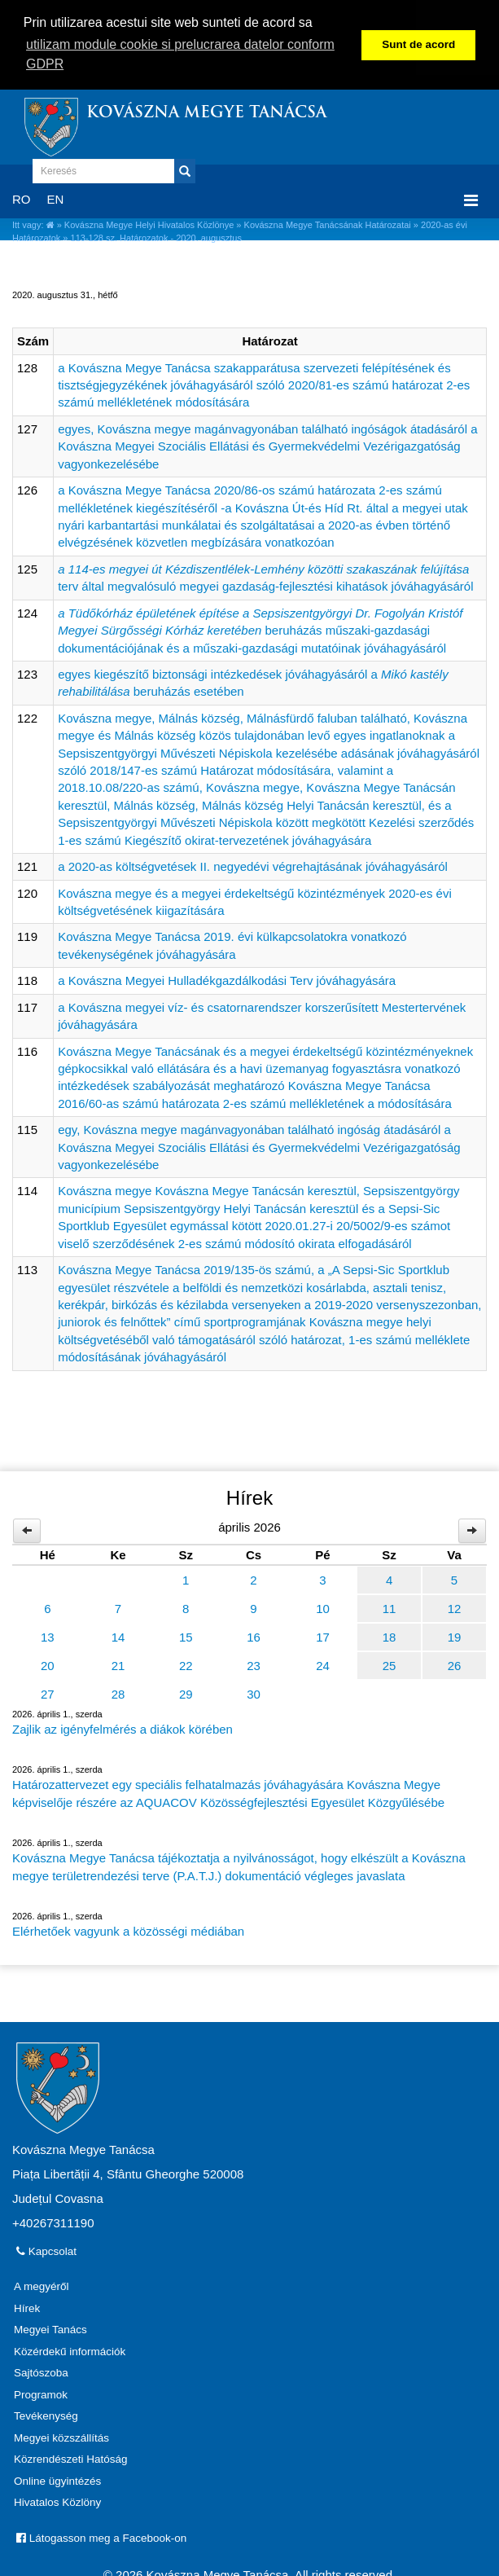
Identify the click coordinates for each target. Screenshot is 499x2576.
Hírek (27, 2307)
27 (48, 1692)
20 (48, 1664)
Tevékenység (46, 2414)
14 (118, 1635)
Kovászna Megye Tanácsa (206, 112)
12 (455, 1607)
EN (55, 197)
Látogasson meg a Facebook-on (101, 2536)
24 (323, 1664)
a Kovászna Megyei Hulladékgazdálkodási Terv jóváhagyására (227, 979)
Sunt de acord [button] (418, 44)
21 (118, 1664)
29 (186, 1692)
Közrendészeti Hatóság (71, 2457)
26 (455, 1664)
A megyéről (41, 2285)
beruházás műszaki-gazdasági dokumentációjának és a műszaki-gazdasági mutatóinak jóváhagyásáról (260, 628)
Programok (41, 2393)
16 (253, 1635)
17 (323, 1635)
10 (323, 1607)
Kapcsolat (46, 2250)
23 (253, 1664)
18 (389, 1635)
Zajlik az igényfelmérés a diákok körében (122, 1727)
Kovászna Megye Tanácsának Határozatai (327, 223)
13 (48, 1635)
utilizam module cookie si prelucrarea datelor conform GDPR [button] (180, 54)
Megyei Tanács (50, 2328)
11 (389, 1607)
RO (21, 197)
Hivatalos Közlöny (57, 2501)
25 (389, 1664)
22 (186, 1664)
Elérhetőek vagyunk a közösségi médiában (128, 1929)
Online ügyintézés (57, 2479)
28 (118, 1692)
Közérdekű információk (69, 2350)
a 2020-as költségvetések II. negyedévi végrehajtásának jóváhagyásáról (253, 865)
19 (455, 1635)
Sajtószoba (41, 2371)
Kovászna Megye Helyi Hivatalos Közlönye (149, 223)
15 (186, 1635)
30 (253, 1692)
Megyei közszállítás (61, 2436)
